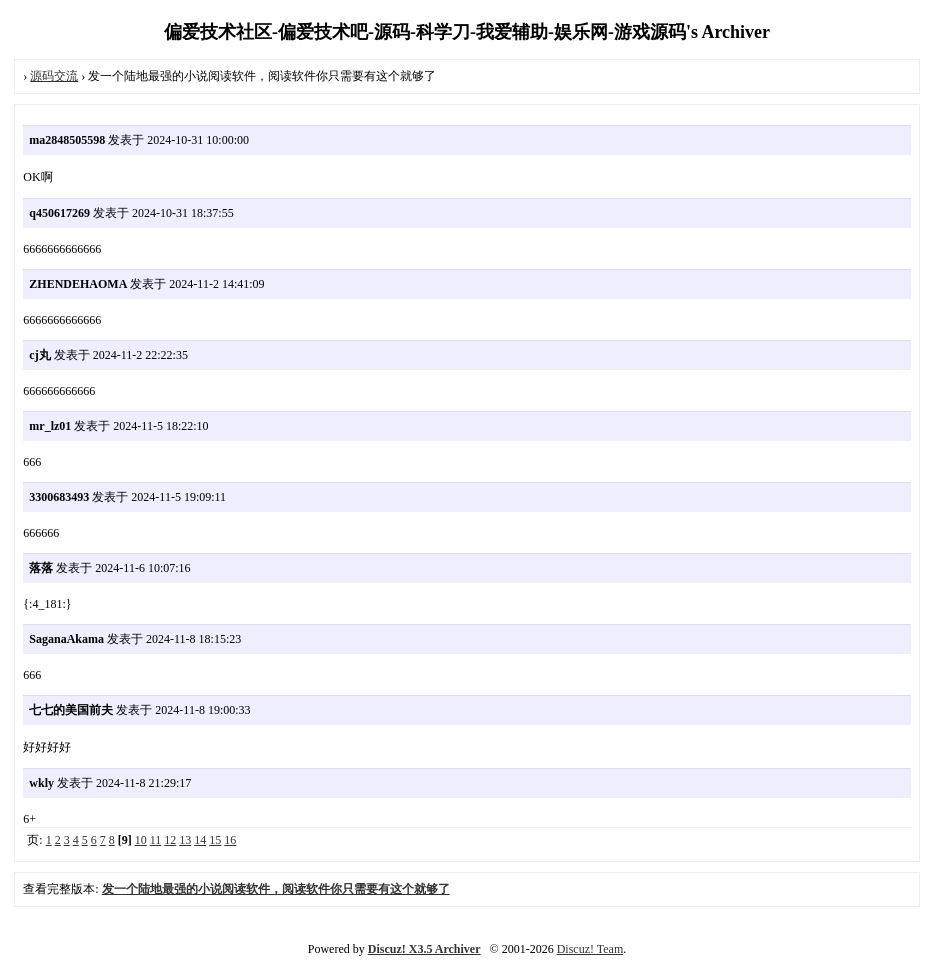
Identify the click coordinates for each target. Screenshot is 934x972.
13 (185, 840)
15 (215, 840)
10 (141, 840)
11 (156, 840)
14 (200, 840)
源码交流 (54, 76)
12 (170, 840)
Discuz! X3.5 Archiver (424, 949)
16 (230, 840)
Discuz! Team (590, 949)
